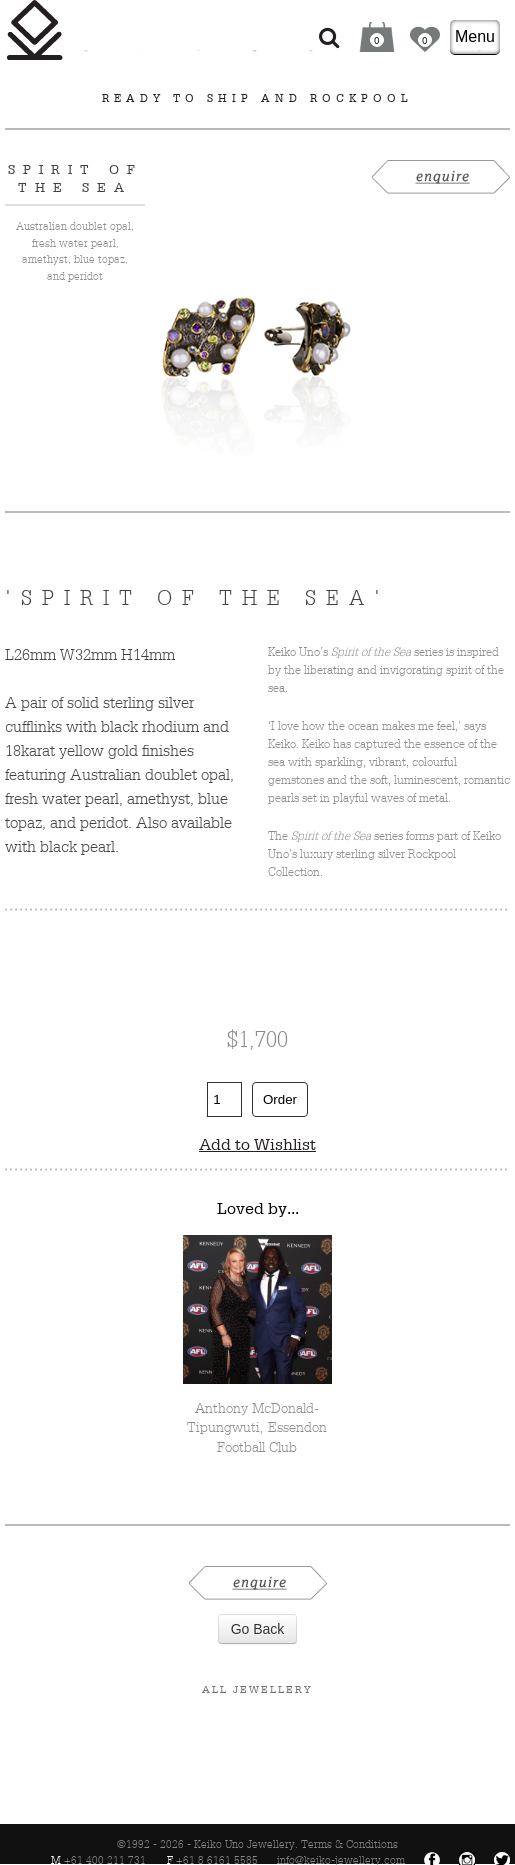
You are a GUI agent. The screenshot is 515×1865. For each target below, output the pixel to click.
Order (280, 1099)
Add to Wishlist (257, 1144)
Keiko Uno (35, 30)
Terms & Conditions (349, 1844)
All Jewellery (257, 1689)
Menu (475, 36)
